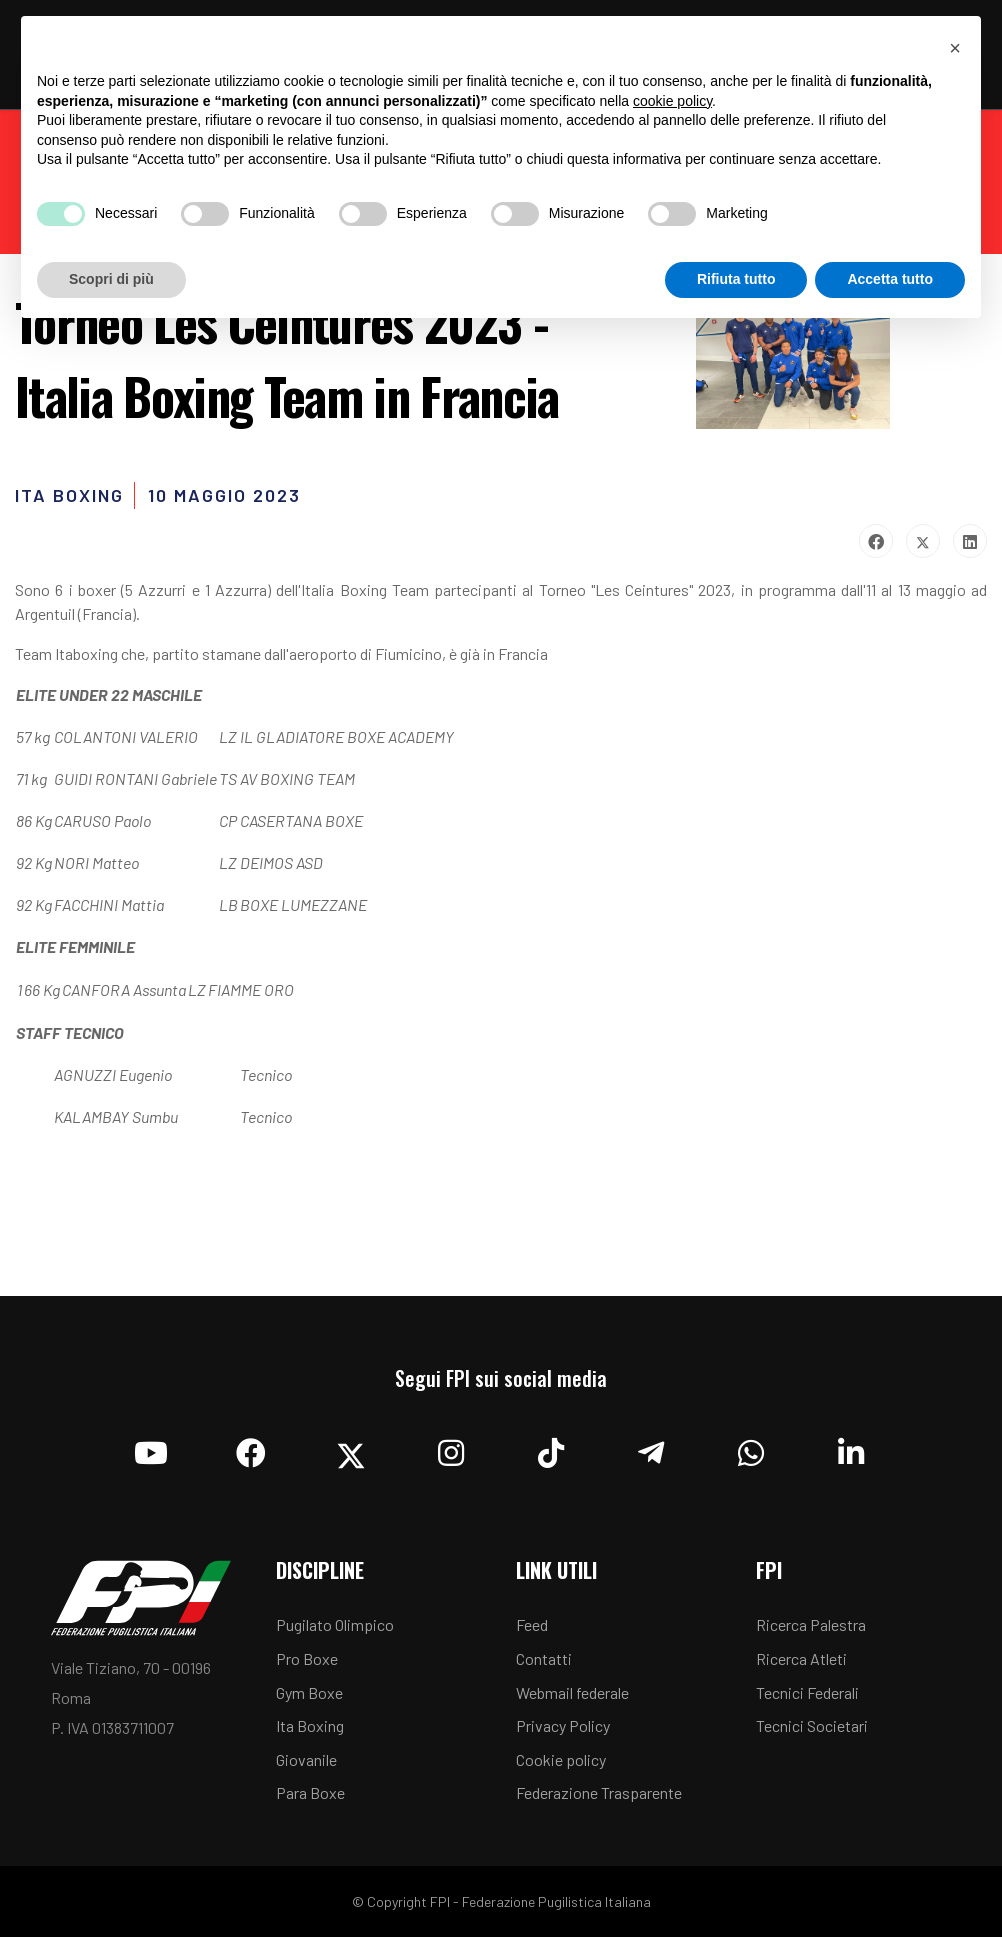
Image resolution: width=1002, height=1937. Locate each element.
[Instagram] (451, 1448)
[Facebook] (251, 1448)
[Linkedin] (851, 1448)
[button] (955, 48)
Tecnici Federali (807, 1692)
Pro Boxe (307, 1658)
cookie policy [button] (672, 101)
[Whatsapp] (751, 1448)
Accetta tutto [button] (890, 279)
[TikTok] (551, 1448)
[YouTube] (151, 1448)
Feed (532, 1624)
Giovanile (306, 1759)
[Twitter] (351, 1448)
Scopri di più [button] (111, 279)
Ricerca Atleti (801, 1658)
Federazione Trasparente (599, 1792)
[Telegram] (651, 1448)
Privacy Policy (563, 1725)
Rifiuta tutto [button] (736, 279)
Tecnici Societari (812, 1725)
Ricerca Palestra (811, 1624)
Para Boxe (310, 1792)
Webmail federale (572, 1692)
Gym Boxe (309, 1692)
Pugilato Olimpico (335, 1624)
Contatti (544, 1658)
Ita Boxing (310, 1725)
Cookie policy (561, 1759)
